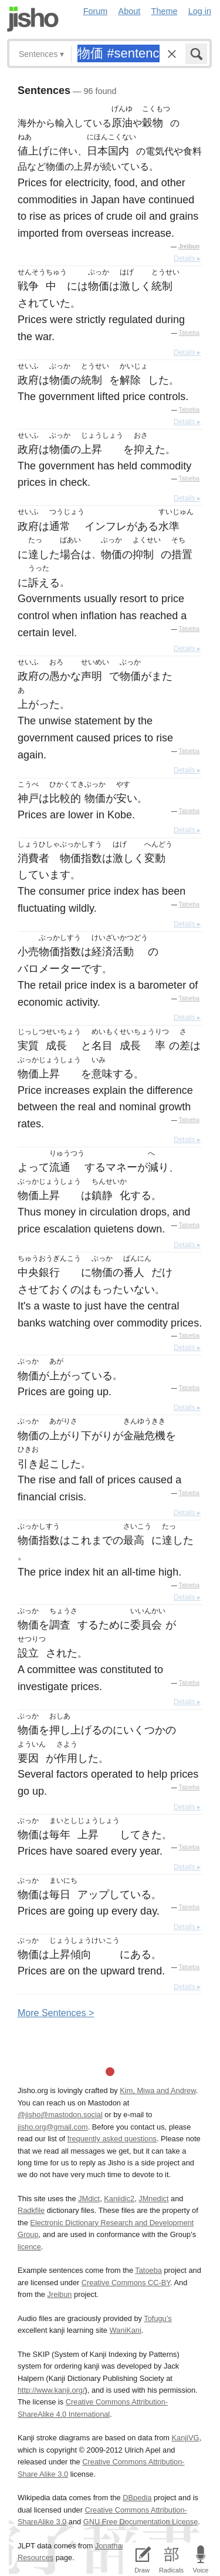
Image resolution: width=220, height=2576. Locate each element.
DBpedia (137, 2497)
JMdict (89, 2198)
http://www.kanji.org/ (51, 2390)
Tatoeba (188, 333)
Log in (199, 11)
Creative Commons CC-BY (126, 2282)
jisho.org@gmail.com (53, 2126)
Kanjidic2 (119, 2198)
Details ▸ (187, 258)
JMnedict (153, 2198)
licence (29, 2246)
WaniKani (125, 2330)
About (130, 11)
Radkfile (31, 2210)
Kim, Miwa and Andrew (157, 2090)
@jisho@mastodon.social (60, 2114)
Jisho (33, 19)
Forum (95, 11)
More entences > (56, 2013)
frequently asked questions (112, 2138)
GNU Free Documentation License (140, 2521)
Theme (164, 11)
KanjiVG (185, 2437)
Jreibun (188, 246)
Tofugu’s (157, 2318)
